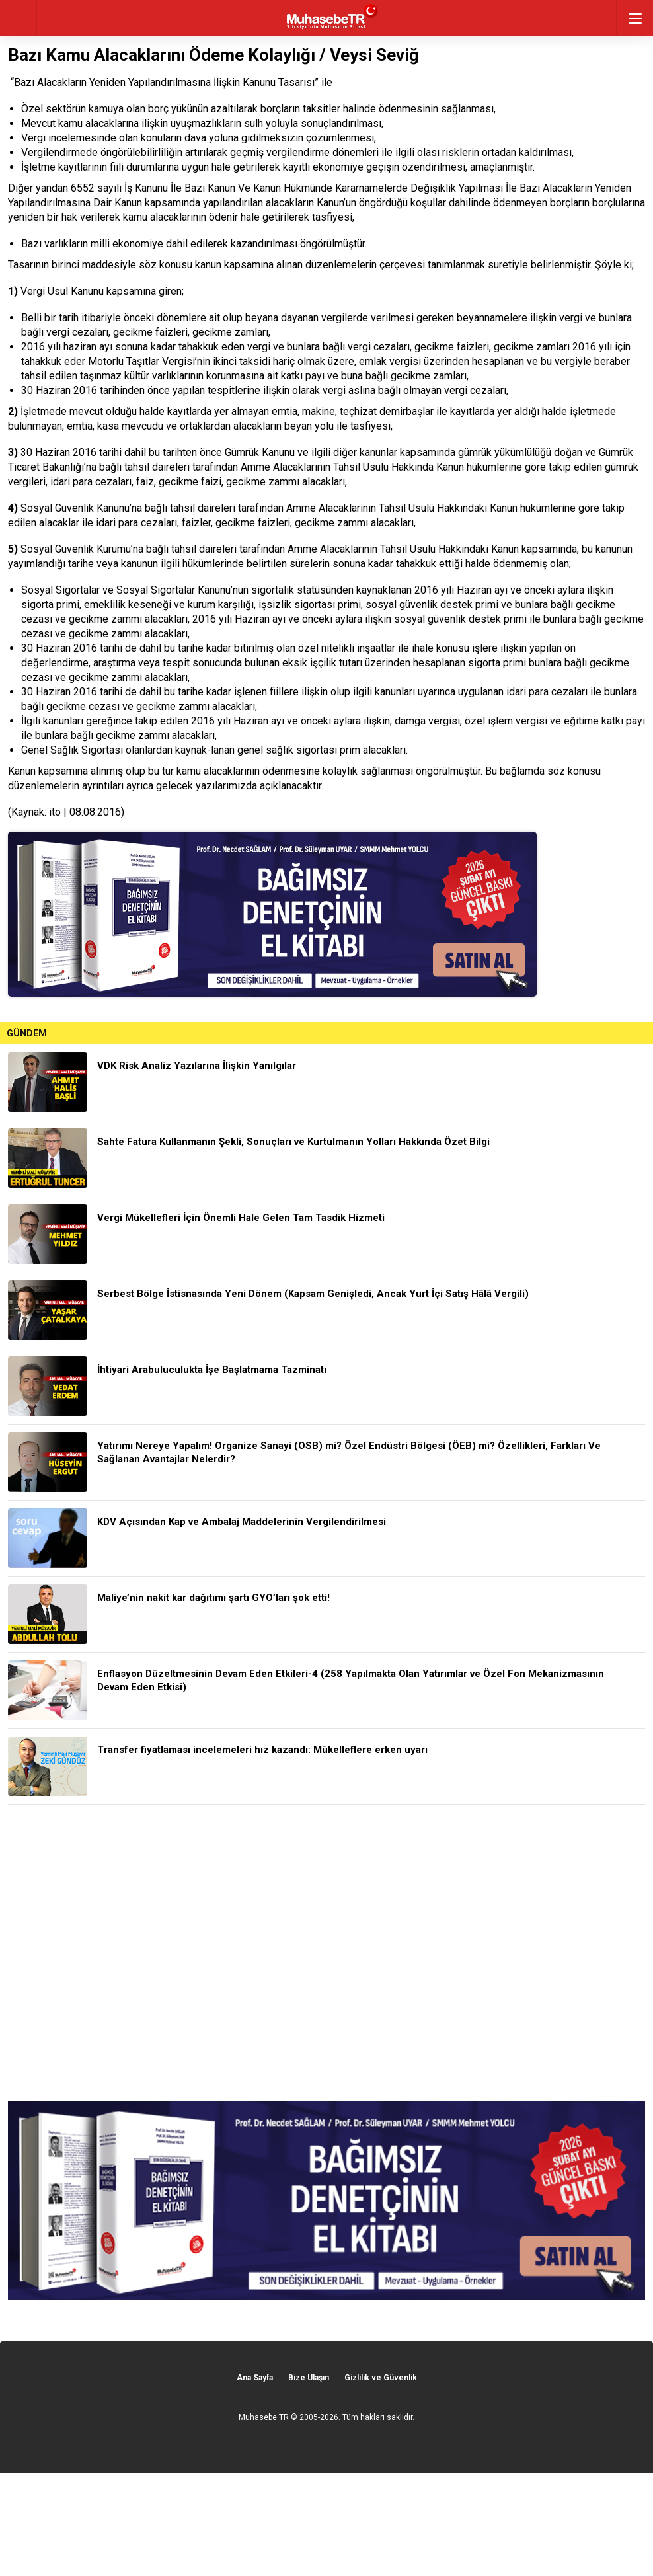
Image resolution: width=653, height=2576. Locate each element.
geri (18, 18)
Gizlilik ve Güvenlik (380, 2377)
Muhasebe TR (264, 2417)
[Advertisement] (326, 1953)
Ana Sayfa (255, 2377)
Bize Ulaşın (308, 2377)
